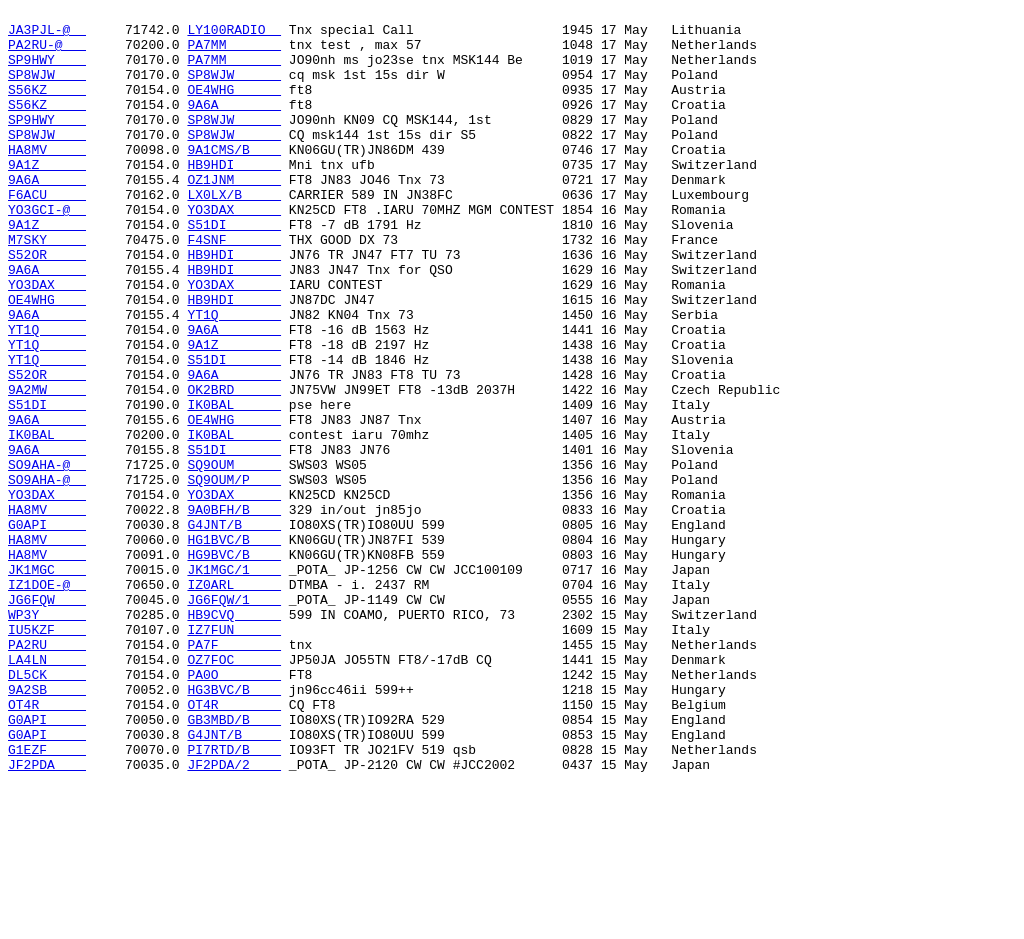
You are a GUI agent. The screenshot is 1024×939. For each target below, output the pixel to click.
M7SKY (47, 287)
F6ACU (47, 233)
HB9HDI (234, 197)
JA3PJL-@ (47, 35)
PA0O (234, 809)
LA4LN (47, 791)
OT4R (47, 845)
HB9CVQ (234, 737)
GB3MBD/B (234, 863)
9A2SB (47, 827)
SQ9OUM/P (234, 575)
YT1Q (234, 377)
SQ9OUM (234, 557)
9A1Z (47, 197)
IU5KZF (47, 755)
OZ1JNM (234, 215)
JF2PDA (47, 917)
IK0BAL (234, 485)
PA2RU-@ (47, 53)
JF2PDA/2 (234, 917)
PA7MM (234, 53)
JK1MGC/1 (234, 683)
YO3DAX (234, 251)
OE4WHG (234, 107)
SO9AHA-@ (47, 557)
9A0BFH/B (234, 611)
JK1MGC (47, 683)
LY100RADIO (234, 35)
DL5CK (47, 809)
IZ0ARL (234, 701)
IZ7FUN (234, 755)
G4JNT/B (234, 629)
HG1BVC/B (234, 647)
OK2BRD (234, 467)
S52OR (47, 305)
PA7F (234, 773)
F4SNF (234, 287)
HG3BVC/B (234, 827)
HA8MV (47, 179)
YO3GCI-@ (47, 251)
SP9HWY (47, 71)
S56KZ (47, 107)
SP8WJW (47, 89)
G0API (47, 629)
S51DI (234, 269)
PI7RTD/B (234, 899)
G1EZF (47, 899)
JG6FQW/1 (234, 719)
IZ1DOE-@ (47, 701)
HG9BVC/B (234, 665)
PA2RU (47, 773)
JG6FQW (47, 719)
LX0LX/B (234, 233)
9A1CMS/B (234, 179)
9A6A (234, 125)
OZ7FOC (234, 791)
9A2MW (47, 467)
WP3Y (47, 737)
